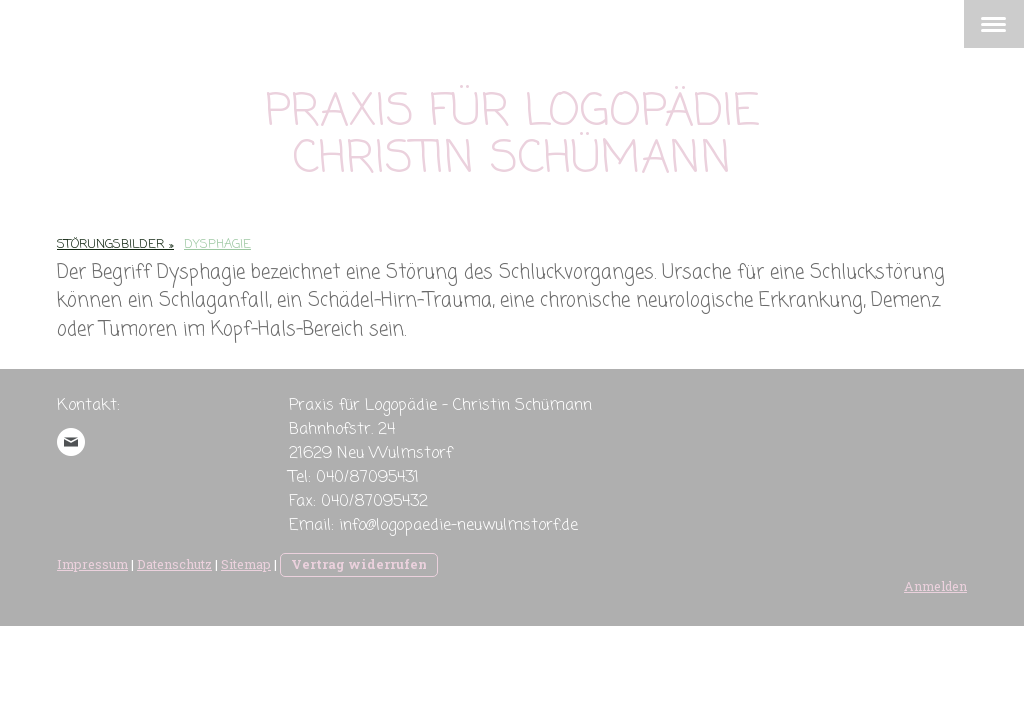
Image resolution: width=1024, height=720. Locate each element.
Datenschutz (174, 564)
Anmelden (935, 586)
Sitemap (246, 564)
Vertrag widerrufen (359, 564)
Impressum (92, 564)
